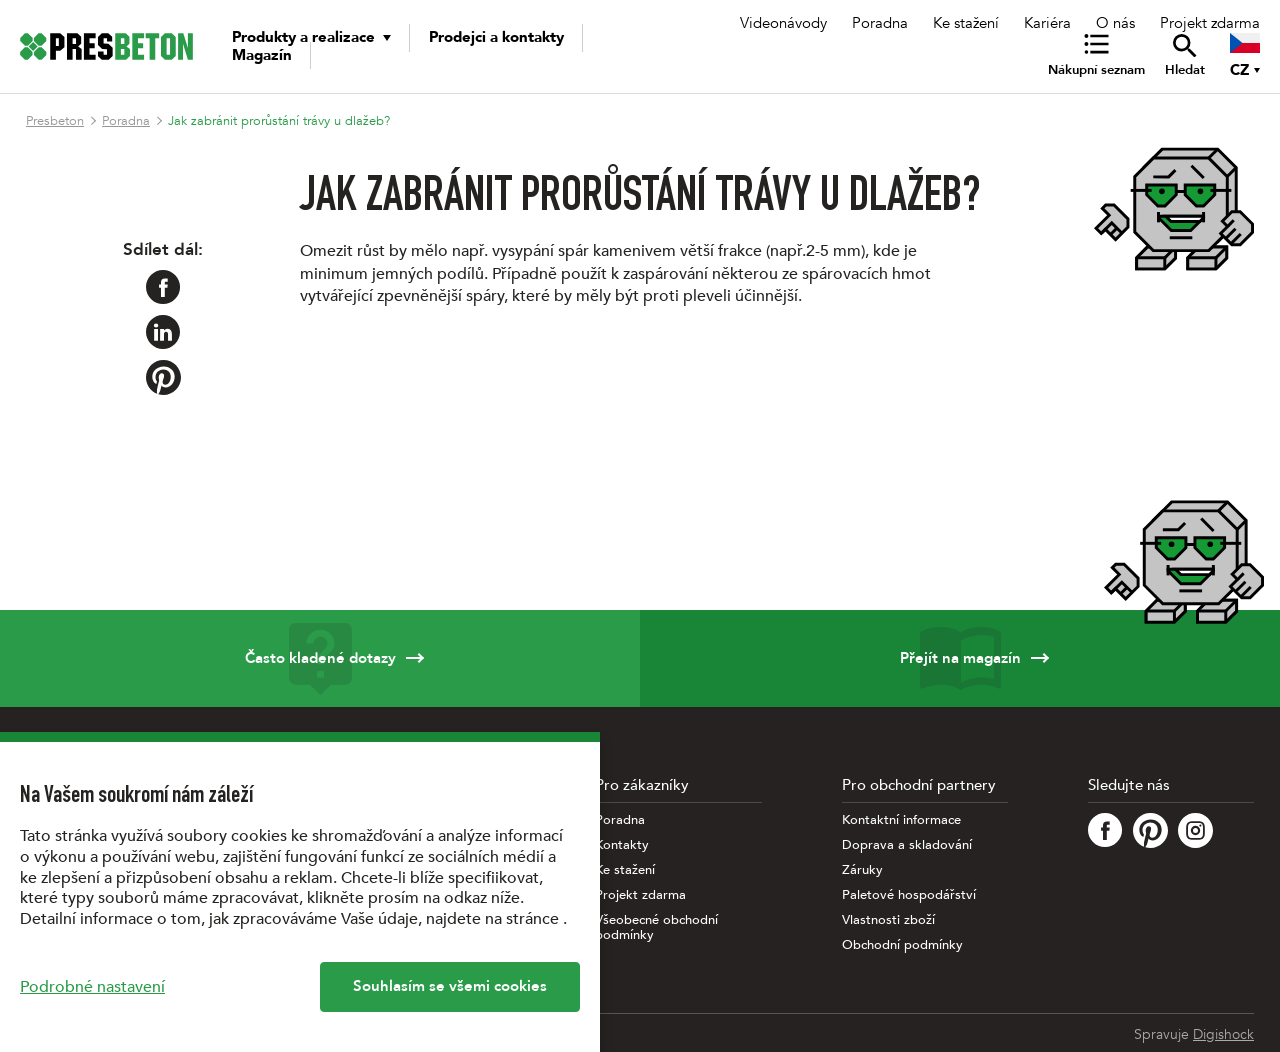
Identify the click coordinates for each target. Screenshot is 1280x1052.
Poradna (880, 23)
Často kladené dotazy (320, 658)
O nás (1115, 23)
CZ (1239, 70)
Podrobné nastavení (92, 987)
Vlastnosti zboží (888, 920)
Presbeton (55, 121)
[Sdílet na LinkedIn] (163, 332)
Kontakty (622, 845)
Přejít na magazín (960, 658)
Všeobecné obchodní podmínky (656, 928)
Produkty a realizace (303, 37)
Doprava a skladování (907, 845)
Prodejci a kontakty (496, 37)
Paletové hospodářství (909, 895)
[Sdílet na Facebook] (163, 287)
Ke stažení (966, 23)
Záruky (862, 870)
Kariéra (1047, 23)
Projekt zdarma (1210, 23)
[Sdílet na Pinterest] (163, 377)
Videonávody (783, 23)
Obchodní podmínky (902, 945)
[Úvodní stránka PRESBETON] (106, 46)
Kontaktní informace (901, 820)
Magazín (262, 55)
